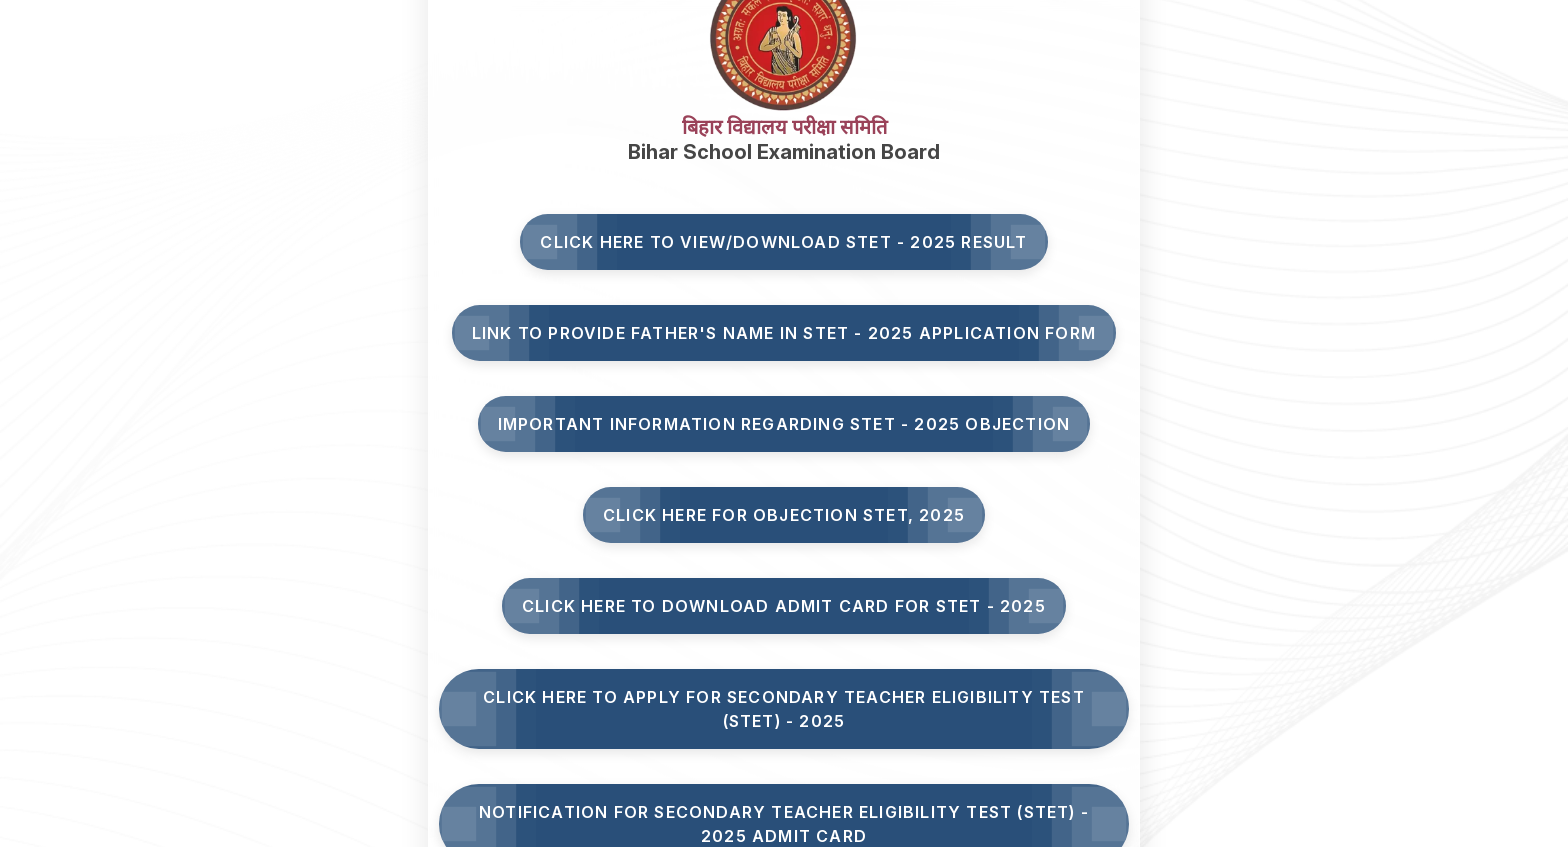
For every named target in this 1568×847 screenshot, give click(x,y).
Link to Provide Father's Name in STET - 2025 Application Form (784, 333)
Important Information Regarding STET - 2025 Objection (784, 424)
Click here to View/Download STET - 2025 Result (783, 242)
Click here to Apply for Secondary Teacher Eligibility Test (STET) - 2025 (784, 709)
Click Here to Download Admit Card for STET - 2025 (784, 606)
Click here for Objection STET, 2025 (784, 515)
